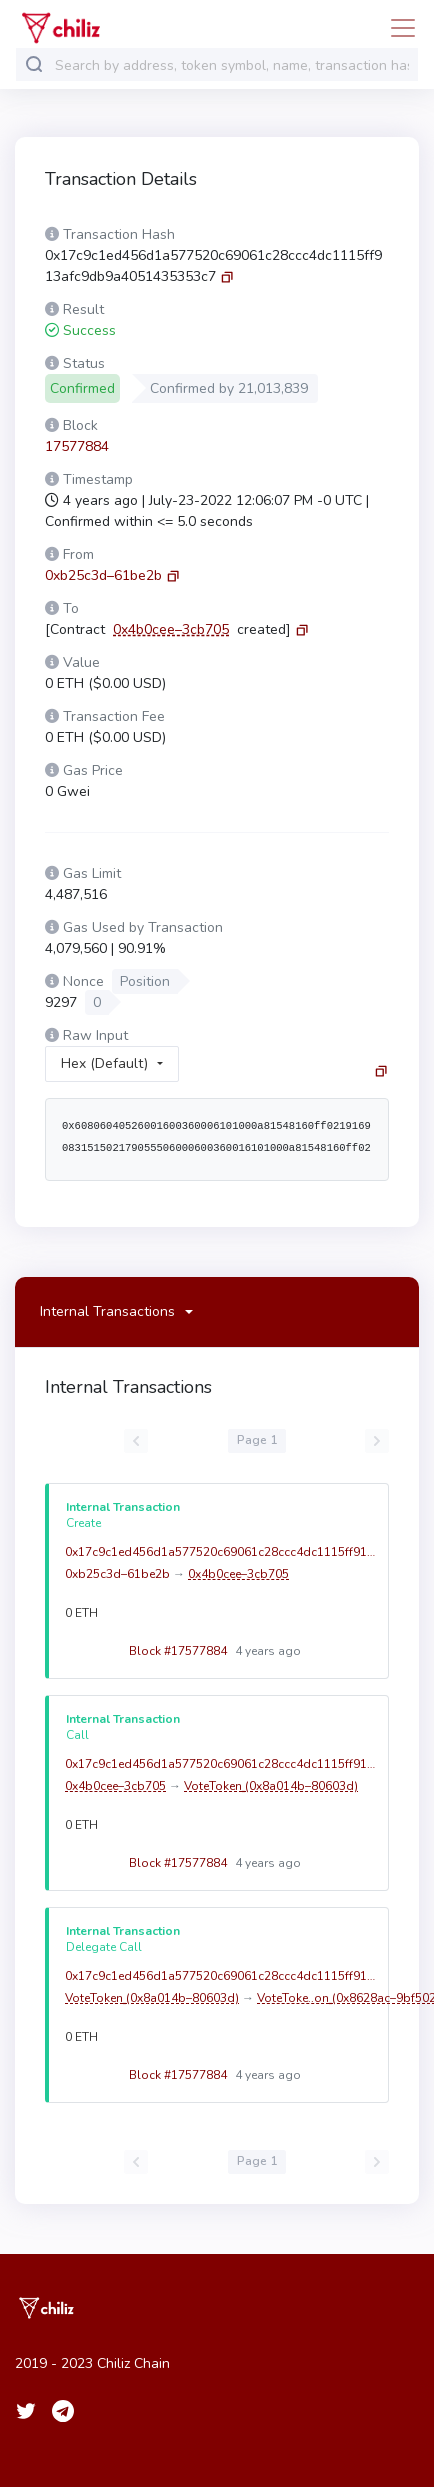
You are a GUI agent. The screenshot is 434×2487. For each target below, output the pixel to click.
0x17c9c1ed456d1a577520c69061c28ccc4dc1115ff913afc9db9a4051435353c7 (222, 1552)
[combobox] (232, 65)
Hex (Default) (104, 1063)
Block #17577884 (211, 1651)
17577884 (77, 446)
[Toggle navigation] (397, 28)
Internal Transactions (107, 1311)
